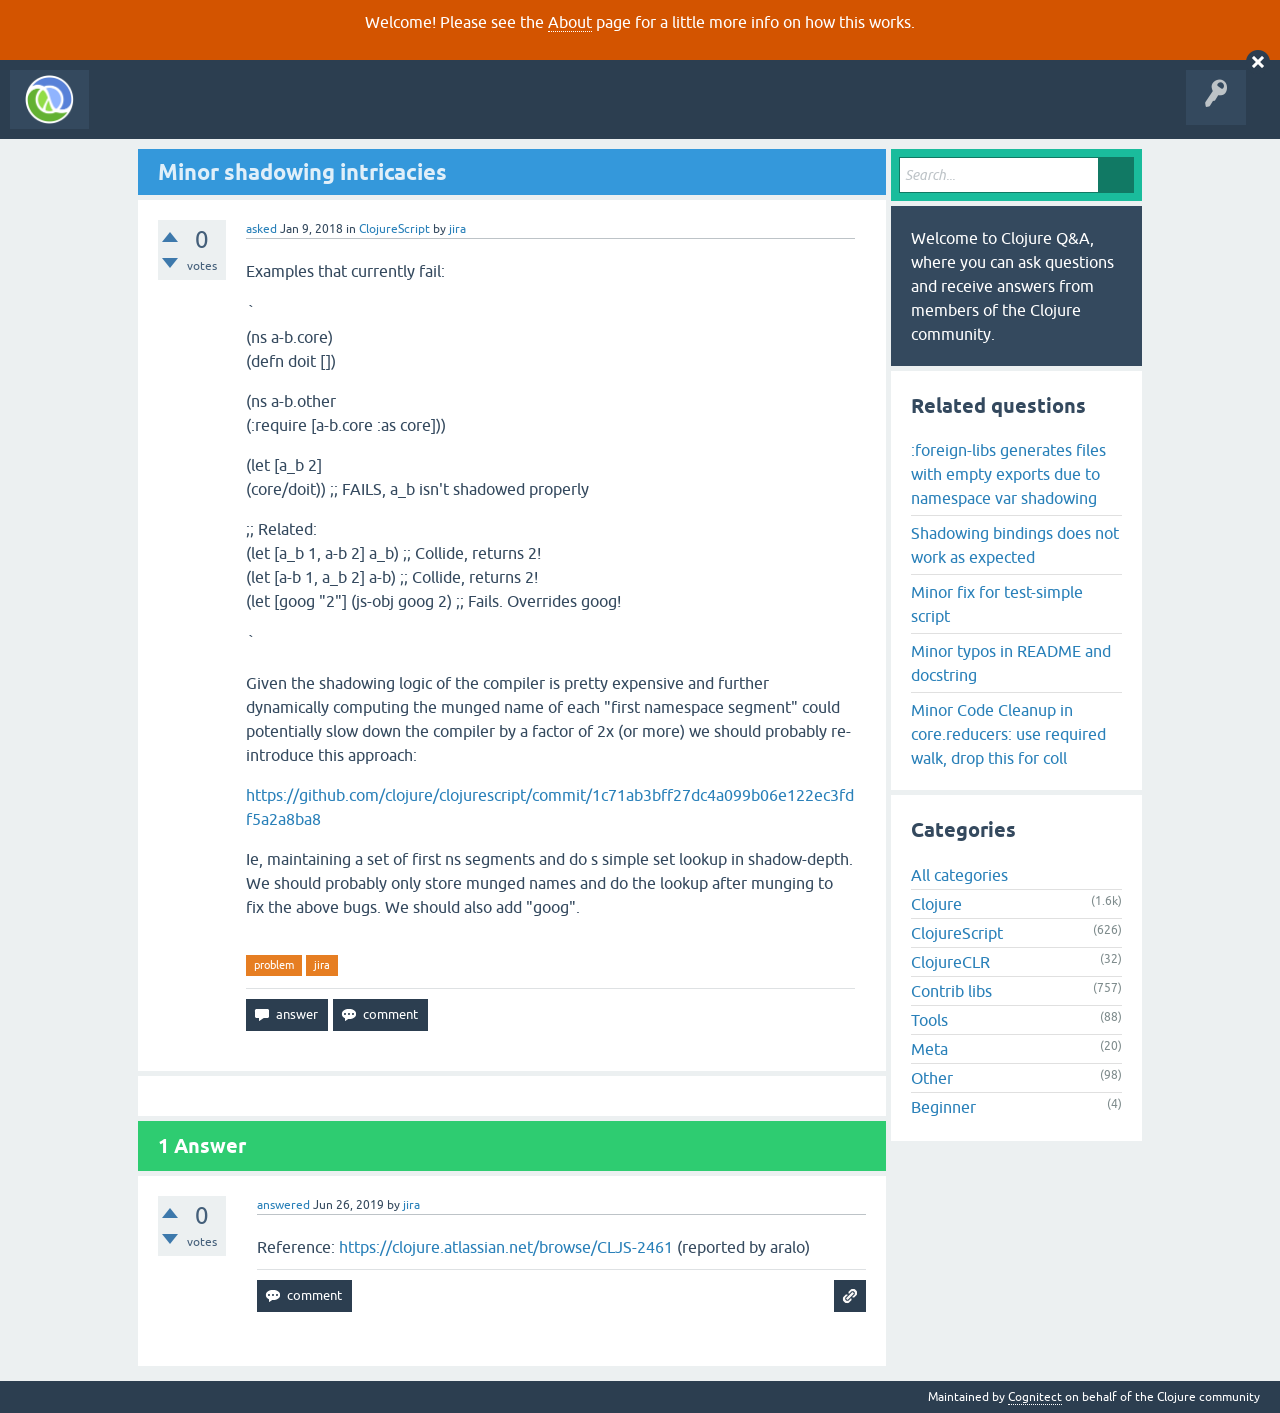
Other (932, 1078)
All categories (959, 875)
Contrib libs (951, 991)
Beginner (943, 1107)
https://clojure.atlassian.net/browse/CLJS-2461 (506, 1247)
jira (322, 965)
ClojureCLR (950, 962)
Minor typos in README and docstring (1011, 663)
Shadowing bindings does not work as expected (1015, 545)
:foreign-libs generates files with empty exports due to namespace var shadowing (1008, 474)
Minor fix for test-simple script (997, 604)
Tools (929, 1020)
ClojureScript (394, 229)
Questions (213, 114)
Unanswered (297, 114)
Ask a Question (458, 114)
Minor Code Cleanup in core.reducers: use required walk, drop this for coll (1008, 734)
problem (274, 965)
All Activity (134, 114)
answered (283, 1205)
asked (261, 229)
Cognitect (1035, 1397)
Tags (374, 114)
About (570, 22)
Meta (929, 1049)
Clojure (936, 904)
